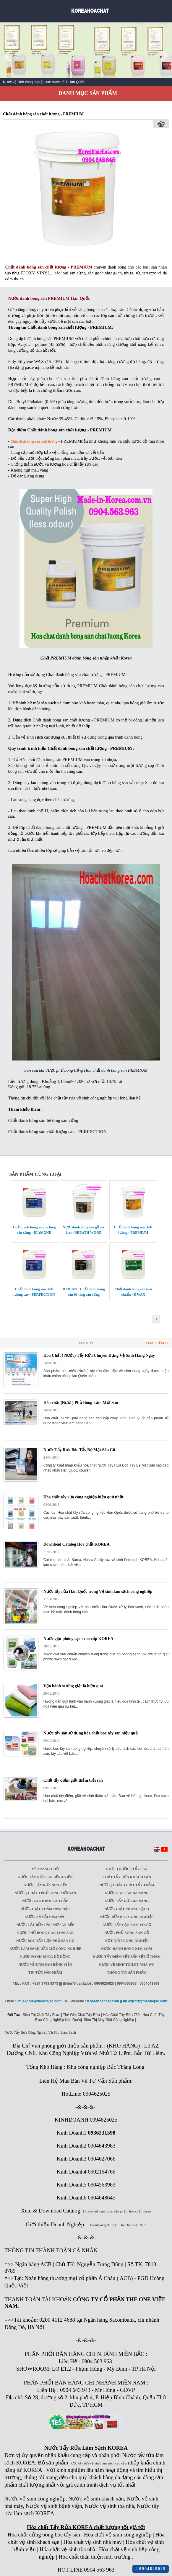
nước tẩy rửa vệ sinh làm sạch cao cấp (97, 2463)
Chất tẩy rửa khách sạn (127, 1877)
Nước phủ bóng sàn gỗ (127, 1933)
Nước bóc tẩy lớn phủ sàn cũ (45, 1941)
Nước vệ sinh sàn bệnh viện (45, 1965)
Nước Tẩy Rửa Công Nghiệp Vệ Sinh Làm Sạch (40, 2032)
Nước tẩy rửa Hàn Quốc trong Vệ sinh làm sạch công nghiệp (97, 1591)
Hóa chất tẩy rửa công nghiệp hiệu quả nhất (83, 1497)
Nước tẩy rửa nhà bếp (45, 1885)
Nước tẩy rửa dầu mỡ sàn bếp (45, 1925)
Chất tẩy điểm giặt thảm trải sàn (73, 1780)
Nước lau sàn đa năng (127, 1893)
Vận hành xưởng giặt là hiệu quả (73, 1686)
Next (164, 56)
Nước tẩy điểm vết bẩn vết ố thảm (127, 1957)
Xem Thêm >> (157, 1343)
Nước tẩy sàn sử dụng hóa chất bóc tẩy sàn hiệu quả (90, 1733)
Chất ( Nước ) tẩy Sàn (126, 1869)
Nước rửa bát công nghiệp (126, 1917)
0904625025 (150, 2569)
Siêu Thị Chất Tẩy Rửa (41, 2015)
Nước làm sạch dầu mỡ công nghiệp (45, 1949)
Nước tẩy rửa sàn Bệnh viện (45, 1877)
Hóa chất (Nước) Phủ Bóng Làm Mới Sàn (80, 1402)
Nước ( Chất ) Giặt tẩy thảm (126, 1885)
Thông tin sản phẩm (127, 1973)
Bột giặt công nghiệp (126, 1941)
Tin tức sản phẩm (45, 1973)
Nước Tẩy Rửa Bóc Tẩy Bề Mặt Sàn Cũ (79, 1450)
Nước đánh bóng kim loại (126, 1949)
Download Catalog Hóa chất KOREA (76, 1544)
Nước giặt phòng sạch (127, 1909)
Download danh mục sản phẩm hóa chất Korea (117, 2211)
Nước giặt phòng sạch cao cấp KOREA (78, 1638)
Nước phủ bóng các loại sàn (45, 1933)
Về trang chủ (45, 1869)
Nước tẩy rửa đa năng (127, 1901)
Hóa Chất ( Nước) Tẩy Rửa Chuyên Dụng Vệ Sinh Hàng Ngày (99, 1355)
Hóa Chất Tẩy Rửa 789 (121, 2015)
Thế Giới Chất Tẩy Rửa (81, 2015)
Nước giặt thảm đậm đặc (45, 1909)
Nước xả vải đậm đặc (45, 1917)
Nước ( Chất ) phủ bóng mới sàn (45, 1893)
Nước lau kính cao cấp (45, 1901)
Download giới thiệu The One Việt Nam (117, 2225)
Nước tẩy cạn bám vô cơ (127, 1925)
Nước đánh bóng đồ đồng (45, 1957)
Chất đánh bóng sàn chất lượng (34, 441)
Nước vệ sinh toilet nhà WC (127, 1965)
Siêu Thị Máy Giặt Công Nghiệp (109, 2020)
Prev (7, 56)
